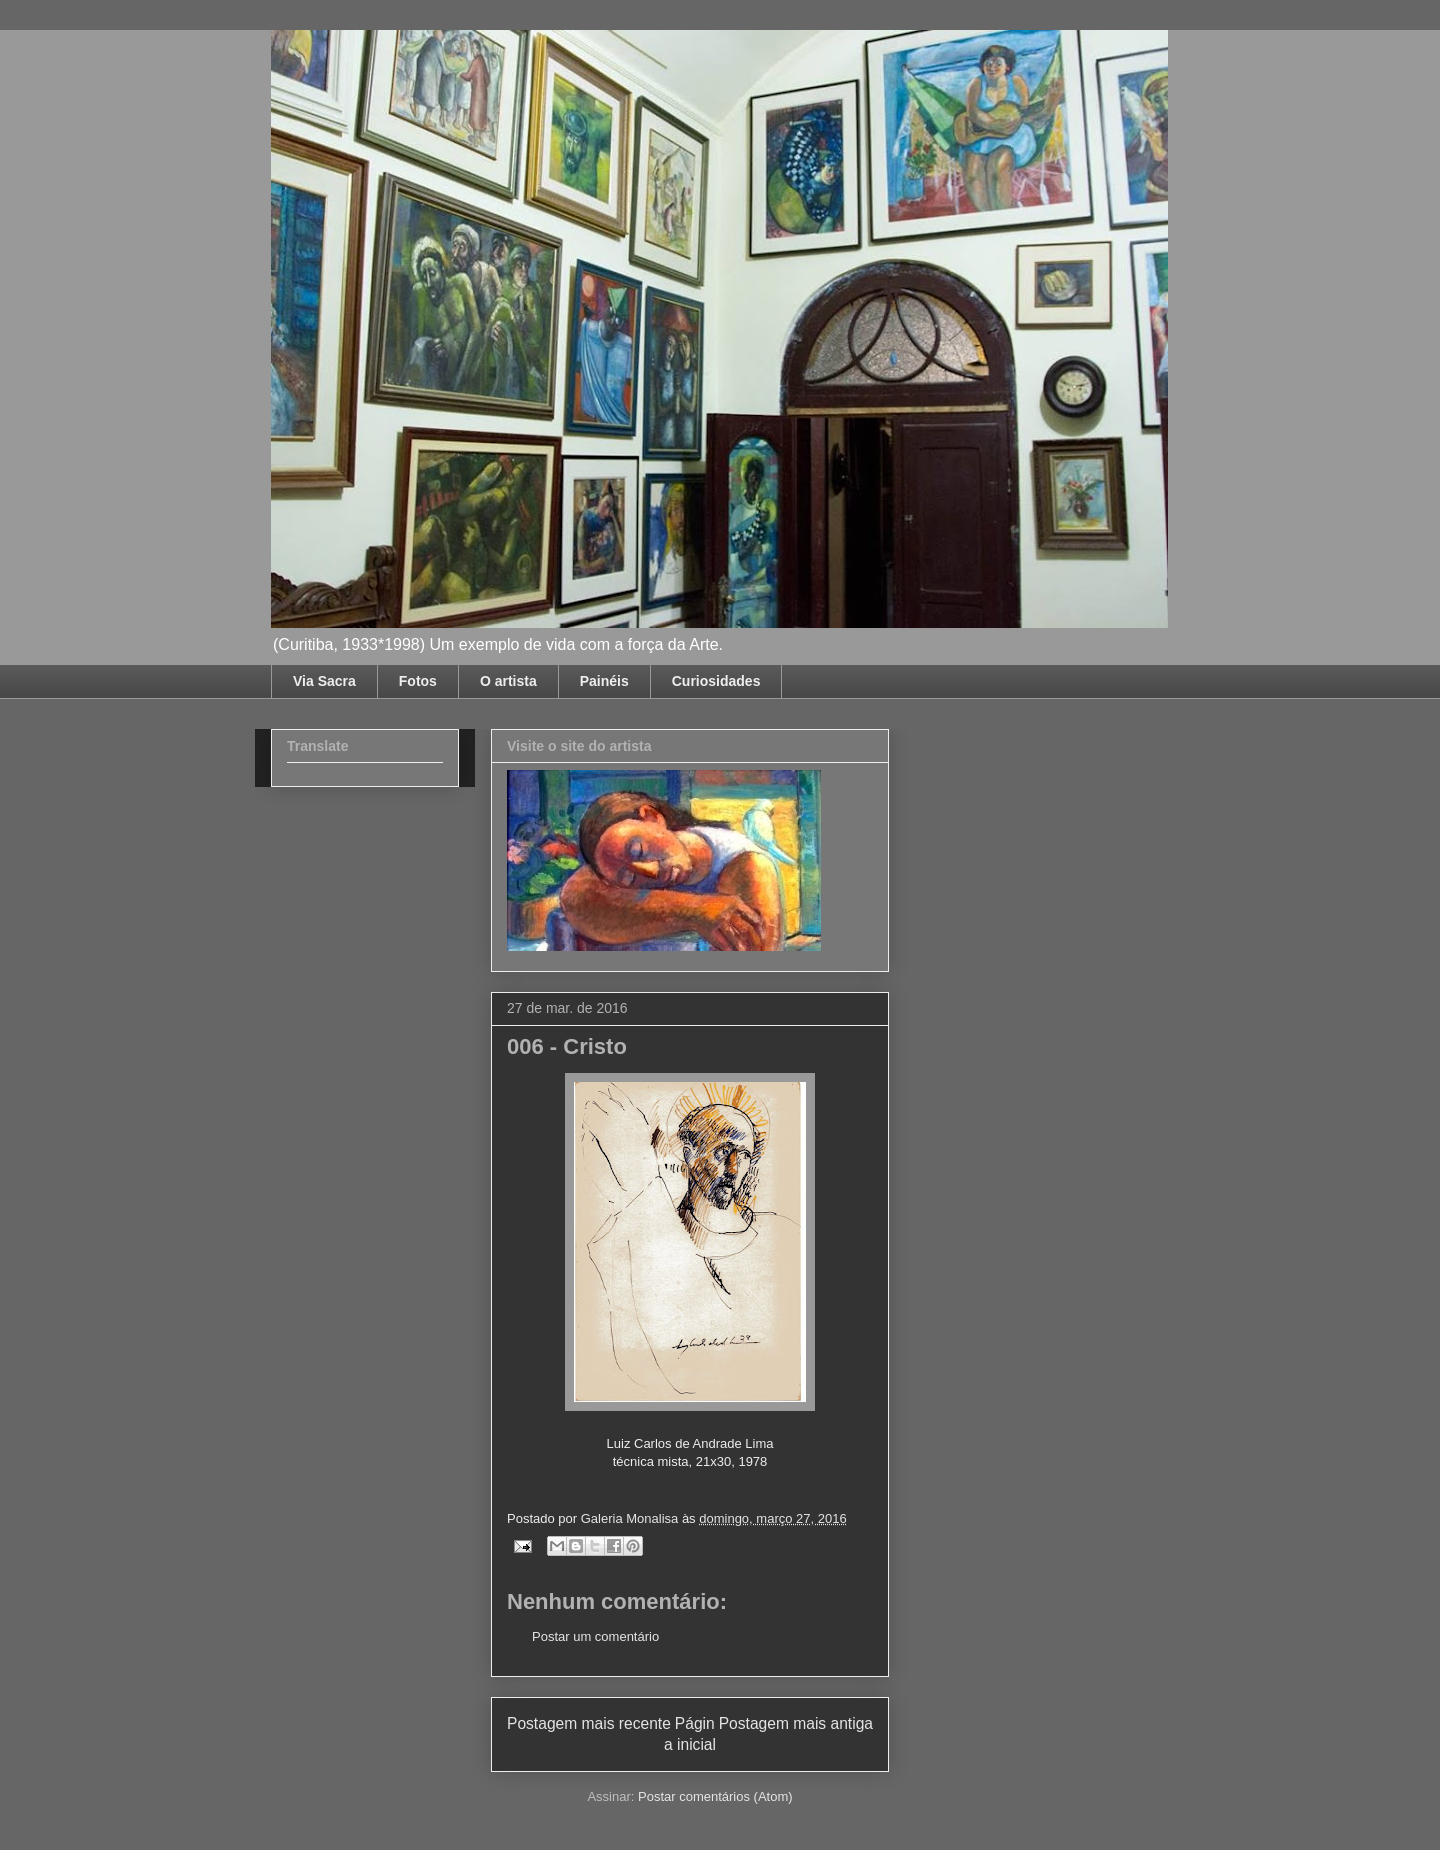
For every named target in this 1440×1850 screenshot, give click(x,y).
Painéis (604, 681)
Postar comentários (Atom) (715, 1796)
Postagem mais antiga (796, 1723)
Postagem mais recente (589, 1723)
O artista (508, 681)
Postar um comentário (595, 1636)
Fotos (418, 681)
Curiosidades (716, 681)
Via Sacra (324, 681)
